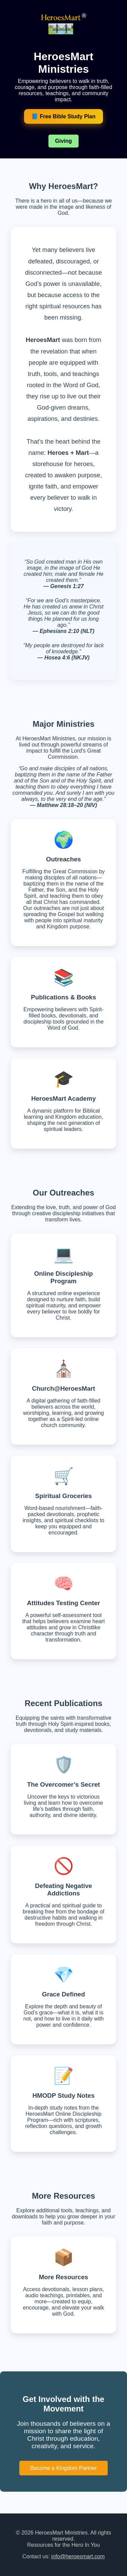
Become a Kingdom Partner (63, 2468)
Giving (63, 141)
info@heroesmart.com (78, 2556)
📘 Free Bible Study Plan (63, 116)
